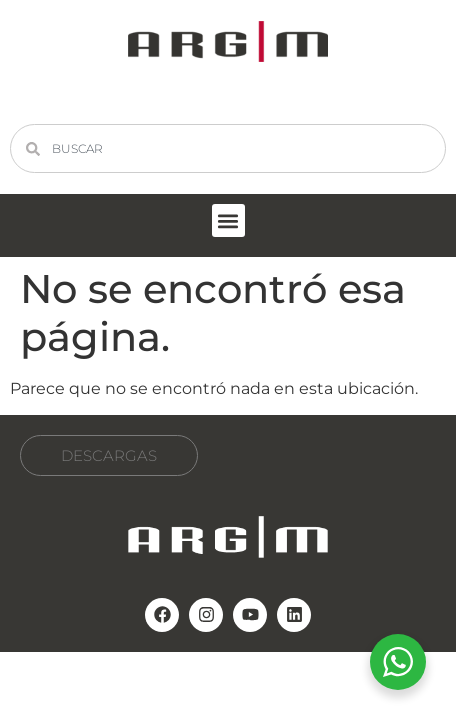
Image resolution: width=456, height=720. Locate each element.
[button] (228, 220)
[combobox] (228, 148)
